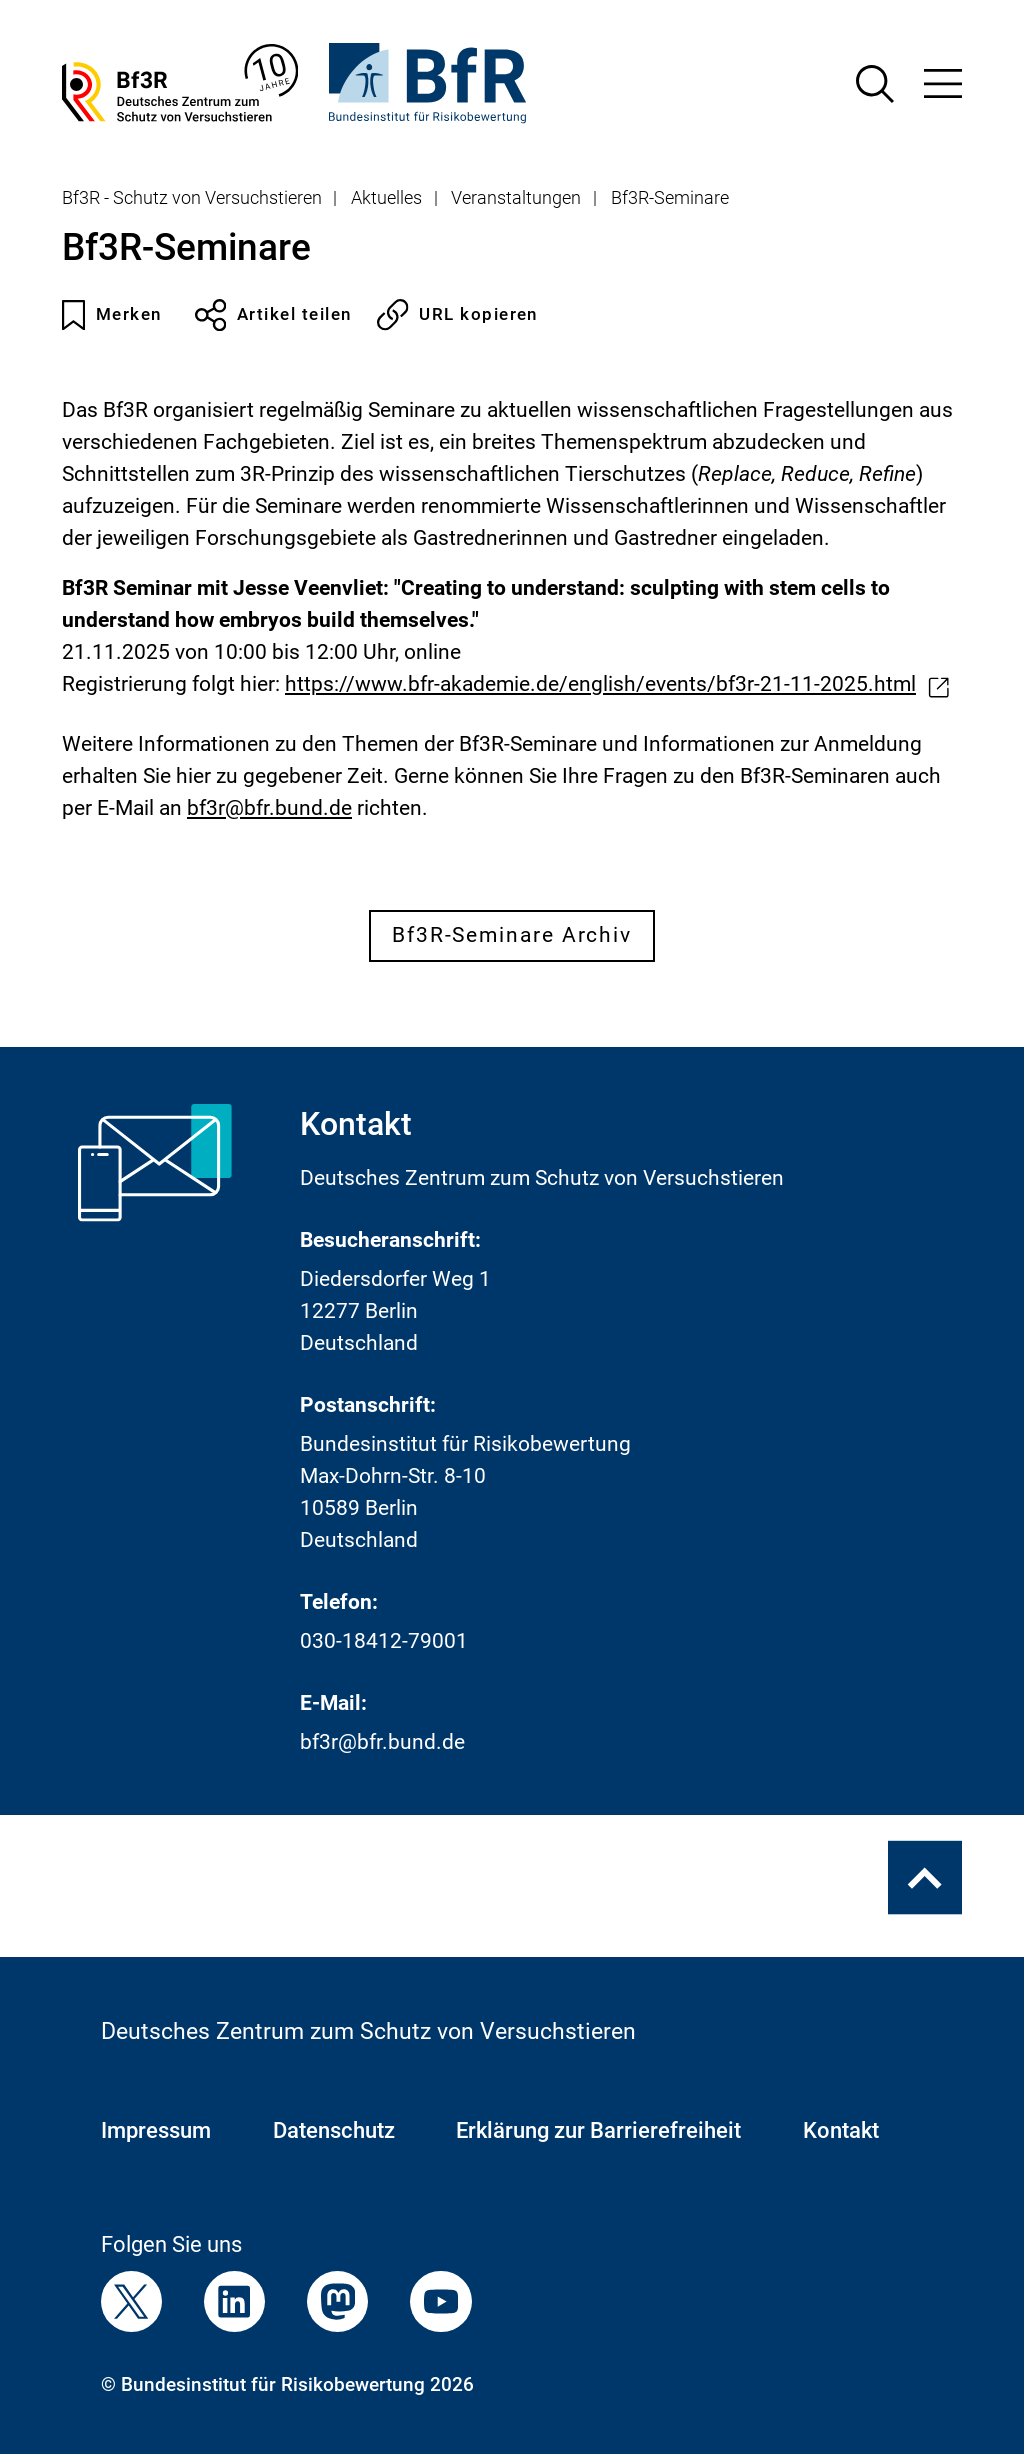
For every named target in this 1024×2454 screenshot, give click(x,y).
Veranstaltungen (516, 198)
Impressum (156, 2130)
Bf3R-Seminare (670, 198)
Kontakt (841, 2130)
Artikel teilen (273, 315)
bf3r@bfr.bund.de (382, 1742)
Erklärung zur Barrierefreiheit (598, 2130)
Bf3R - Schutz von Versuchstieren (192, 198)
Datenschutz (334, 2130)
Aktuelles (386, 198)
